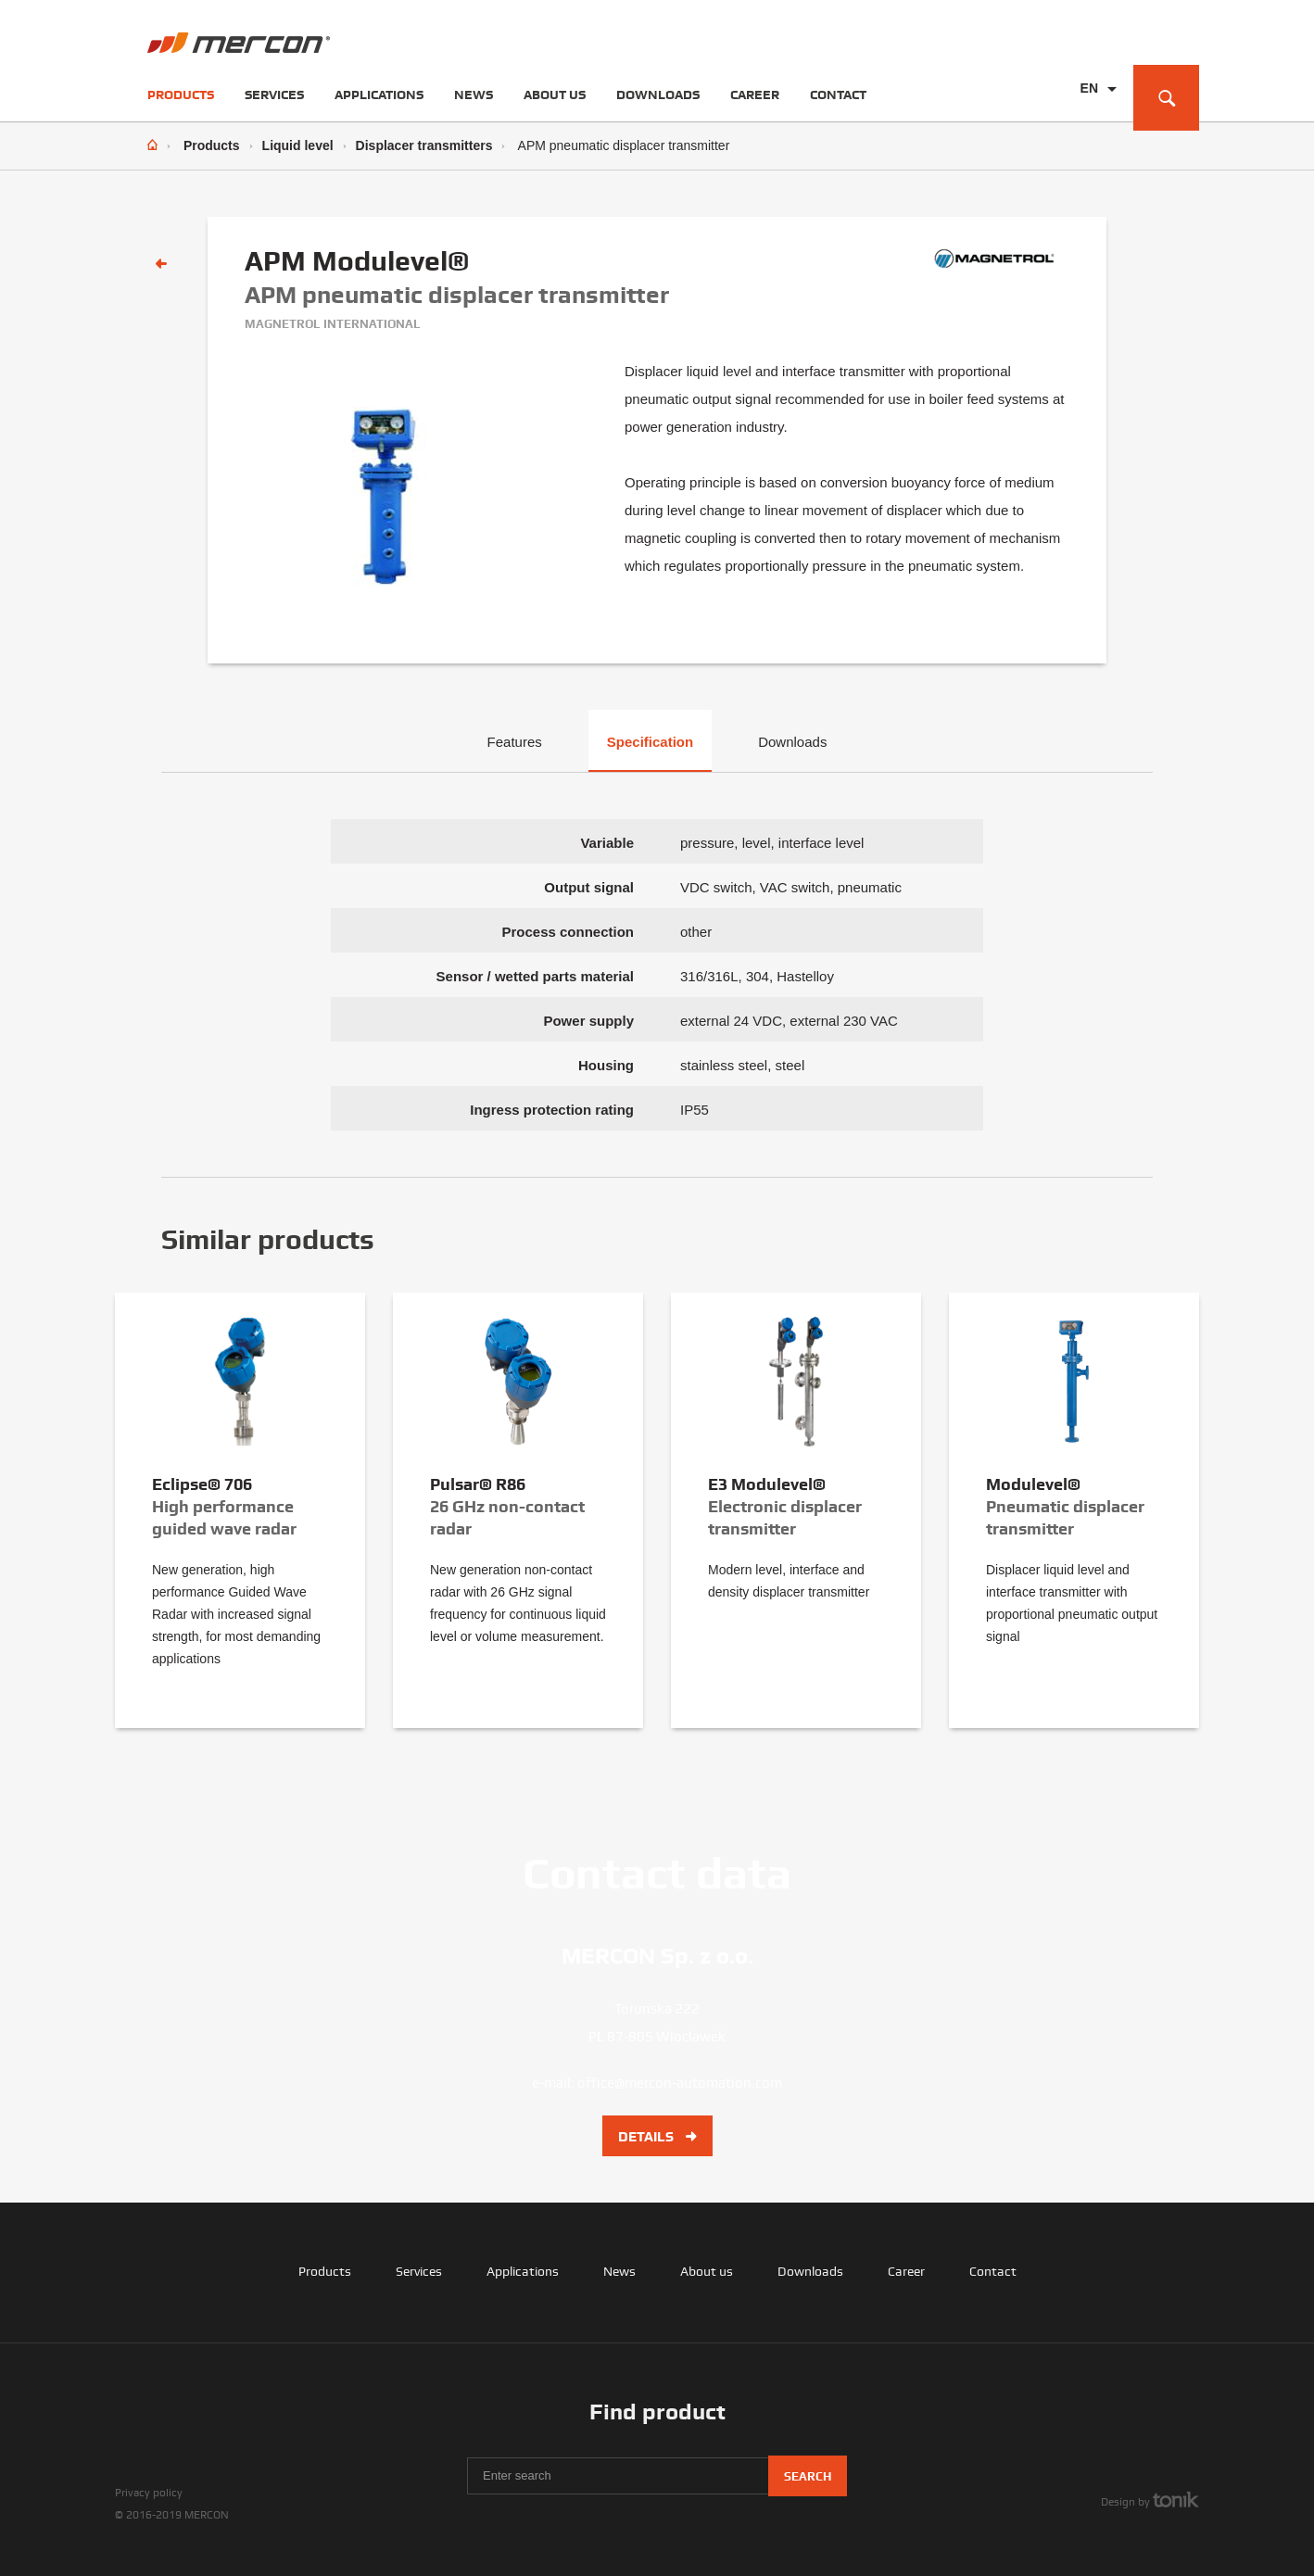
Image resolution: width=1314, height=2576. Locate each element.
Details (657, 2136)
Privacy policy (149, 2492)
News (473, 94)
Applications (379, 94)
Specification (650, 742)
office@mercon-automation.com (679, 2083)
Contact (838, 94)
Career (754, 94)
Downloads (658, 94)
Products (180, 94)
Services (274, 94)
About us (555, 94)
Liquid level (298, 145)
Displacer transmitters (424, 145)
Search (807, 2476)
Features (514, 742)
